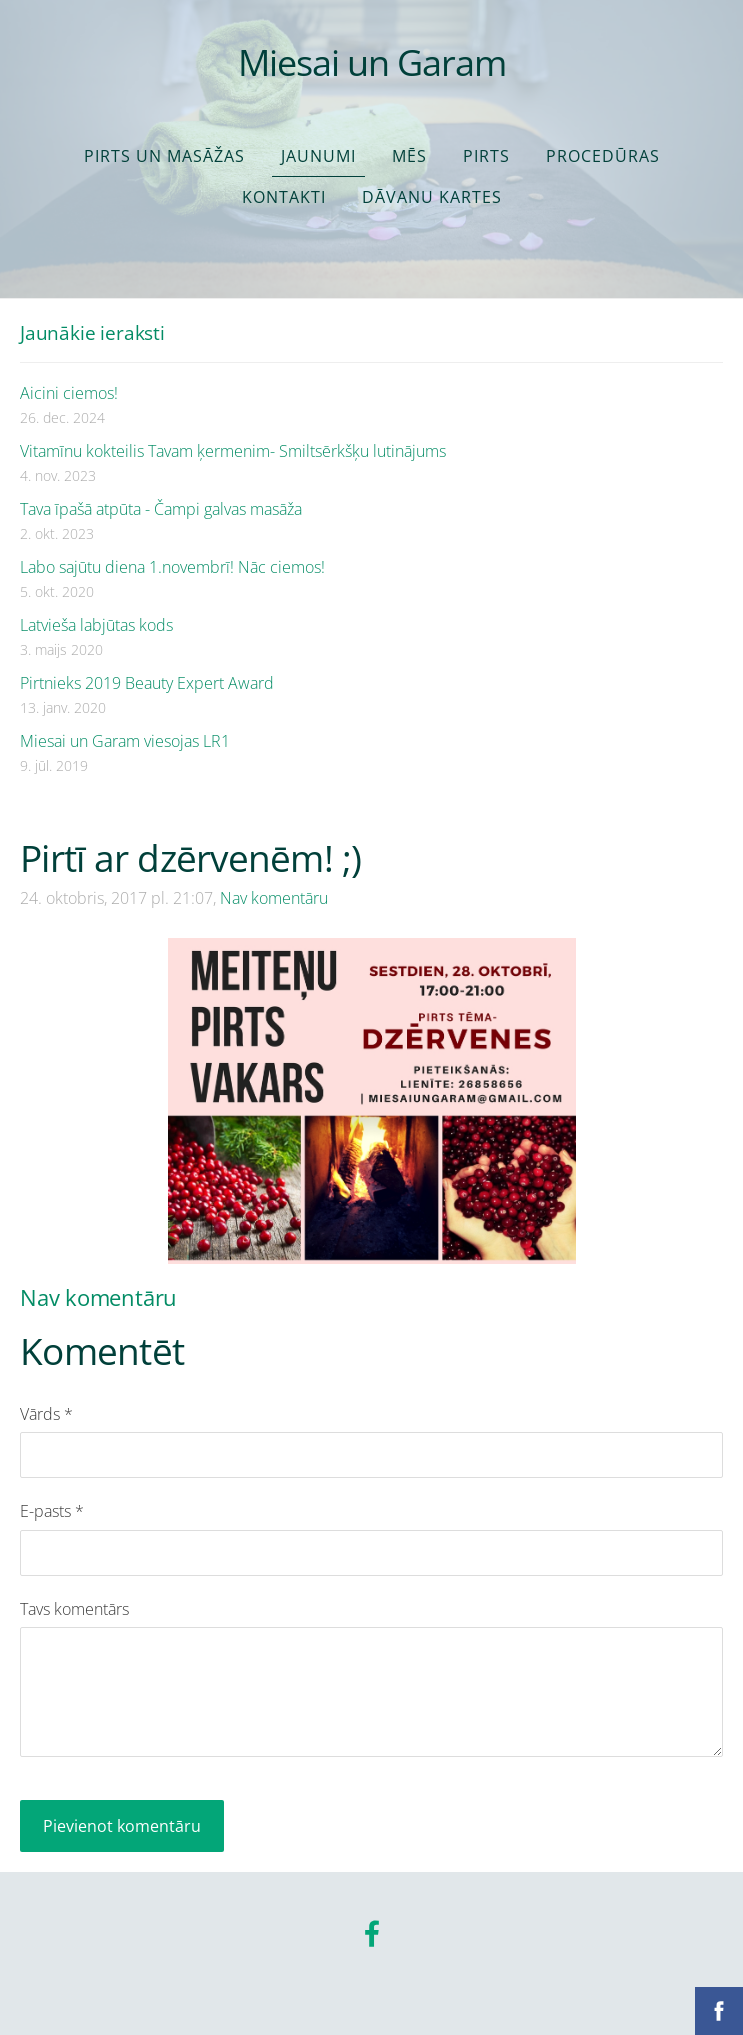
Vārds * (46, 1414)
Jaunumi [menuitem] (318, 156)
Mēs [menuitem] (409, 156)
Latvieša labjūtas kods (96, 625)
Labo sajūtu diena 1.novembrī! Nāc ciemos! (172, 567)
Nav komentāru (274, 898)
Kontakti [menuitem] (284, 197)
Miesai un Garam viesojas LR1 (125, 741)
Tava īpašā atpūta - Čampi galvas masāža (161, 509)
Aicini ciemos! (69, 393)
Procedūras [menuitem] (603, 156)
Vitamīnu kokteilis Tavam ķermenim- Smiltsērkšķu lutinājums (233, 451)
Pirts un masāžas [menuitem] (164, 156)
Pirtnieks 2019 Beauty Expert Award (147, 683)
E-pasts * (52, 1511)
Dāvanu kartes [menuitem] (432, 197)
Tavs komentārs (74, 1609)
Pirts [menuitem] (486, 156)
